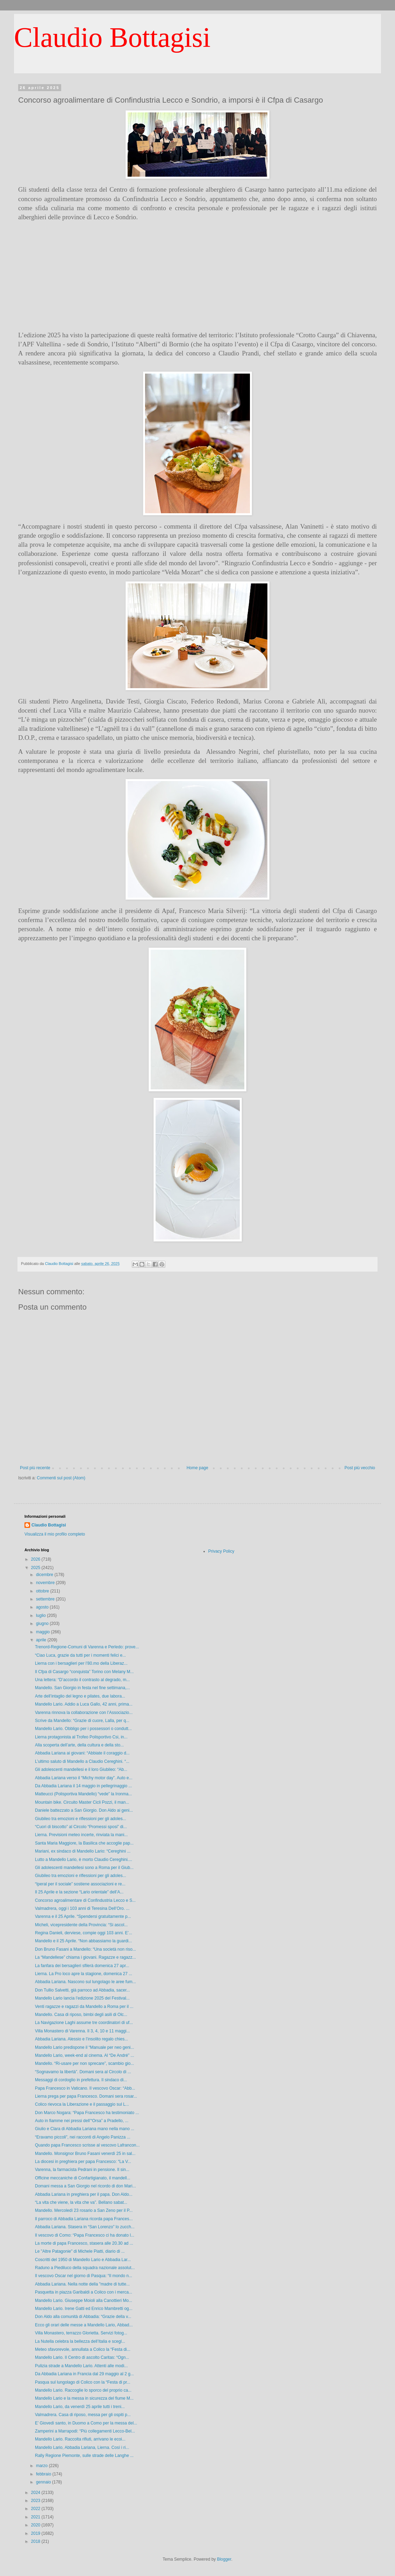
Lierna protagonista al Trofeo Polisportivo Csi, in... (81, 1737)
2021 (36, 2517)
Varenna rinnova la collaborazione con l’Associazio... (83, 1712)
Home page (197, 1467)
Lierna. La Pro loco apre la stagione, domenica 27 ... (83, 1973)
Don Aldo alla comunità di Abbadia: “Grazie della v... (83, 2316)
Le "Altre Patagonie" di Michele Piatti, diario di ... (80, 2251)
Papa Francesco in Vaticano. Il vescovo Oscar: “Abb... (85, 2088)
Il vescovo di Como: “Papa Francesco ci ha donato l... (84, 2235)
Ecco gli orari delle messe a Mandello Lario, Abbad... (84, 2325)
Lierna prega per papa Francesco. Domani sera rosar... (86, 2096)
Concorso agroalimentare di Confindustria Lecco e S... (85, 1900)
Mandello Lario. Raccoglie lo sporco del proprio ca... (83, 2390)
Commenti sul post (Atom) (61, 1477)
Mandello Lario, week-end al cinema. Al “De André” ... (84, 2055)
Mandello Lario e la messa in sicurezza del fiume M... (84, 2398)
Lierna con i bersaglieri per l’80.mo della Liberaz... (81, 1663)
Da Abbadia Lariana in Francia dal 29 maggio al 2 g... (84, 2373)
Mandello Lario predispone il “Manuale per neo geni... (84, 2047)
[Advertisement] (197, 276)
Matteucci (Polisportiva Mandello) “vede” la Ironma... (83, 1793)
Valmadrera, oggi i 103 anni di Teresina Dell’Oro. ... (82, 1908)
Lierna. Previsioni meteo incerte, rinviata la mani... (81, 1834)
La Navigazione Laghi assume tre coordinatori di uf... (84, 2022)
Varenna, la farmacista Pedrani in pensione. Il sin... (82, 2169)
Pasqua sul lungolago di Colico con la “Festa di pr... (82, 2382)
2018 (36, 2541)
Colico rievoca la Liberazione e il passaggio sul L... (82, 2104)
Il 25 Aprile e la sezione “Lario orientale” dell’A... (79, 1892)
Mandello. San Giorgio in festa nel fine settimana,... (82, 1687)
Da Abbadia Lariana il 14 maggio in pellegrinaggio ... (83, 1785)
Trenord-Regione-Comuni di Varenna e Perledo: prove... (87, 1646)
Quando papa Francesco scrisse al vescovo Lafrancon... (87, 2145)
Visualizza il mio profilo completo (54, 1534)
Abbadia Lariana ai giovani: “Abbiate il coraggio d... (82, 1753)
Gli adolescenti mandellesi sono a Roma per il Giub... (84, 1867)
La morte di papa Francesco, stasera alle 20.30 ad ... (84, 2243)
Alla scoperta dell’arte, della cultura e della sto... (79, 1745)
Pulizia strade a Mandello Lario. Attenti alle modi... (81, 2365)
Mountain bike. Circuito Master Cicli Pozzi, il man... (82, 1802)
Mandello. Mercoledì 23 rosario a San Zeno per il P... (83, 2210)
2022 (36, 2508)
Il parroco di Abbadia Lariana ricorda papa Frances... (84, 2218)
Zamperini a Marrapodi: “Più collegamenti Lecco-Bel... (85, 2431)
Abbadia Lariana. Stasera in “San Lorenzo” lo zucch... (85, 2226)
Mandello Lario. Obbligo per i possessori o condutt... (83, 1728)
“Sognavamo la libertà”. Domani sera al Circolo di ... (83, 2071)
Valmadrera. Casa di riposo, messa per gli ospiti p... (83, 2414)
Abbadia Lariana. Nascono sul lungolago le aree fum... (85, 1981)
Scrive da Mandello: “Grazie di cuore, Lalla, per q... (82, 1720)
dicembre (45, 1574)
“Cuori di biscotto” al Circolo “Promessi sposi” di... (81, 1826)
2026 (36, 1559)
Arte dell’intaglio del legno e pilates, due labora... (80, 1696)
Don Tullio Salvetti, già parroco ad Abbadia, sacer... (82, 1990)
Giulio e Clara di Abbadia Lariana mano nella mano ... (84, 2128)
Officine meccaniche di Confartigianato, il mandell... (82, 2178)
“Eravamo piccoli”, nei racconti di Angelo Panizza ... (82, 2137)
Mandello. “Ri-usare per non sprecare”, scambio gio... (84, 2063)
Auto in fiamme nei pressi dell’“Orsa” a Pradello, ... (81, 2120)
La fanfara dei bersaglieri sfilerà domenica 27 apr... (82, 1965)
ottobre (43, 1591)
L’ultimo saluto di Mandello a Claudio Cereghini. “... (82, 1761)
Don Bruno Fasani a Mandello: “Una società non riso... (85, 1949)
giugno (43, 1623)
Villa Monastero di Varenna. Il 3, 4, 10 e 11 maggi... (82, 2031)
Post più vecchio (360, 1467)
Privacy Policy (221, 1551)
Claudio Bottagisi (112, 37)
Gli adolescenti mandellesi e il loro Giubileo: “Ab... (81, 1769)
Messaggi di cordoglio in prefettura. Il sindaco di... (81, 2079)
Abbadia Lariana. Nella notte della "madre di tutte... (82, 2284)
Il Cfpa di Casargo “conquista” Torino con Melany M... (84, 1671)
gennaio (44, 2482)
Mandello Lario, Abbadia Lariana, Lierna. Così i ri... (82, 2447)
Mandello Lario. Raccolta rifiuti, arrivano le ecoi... (80, 2439)
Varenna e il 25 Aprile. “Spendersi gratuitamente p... (83, 1916)
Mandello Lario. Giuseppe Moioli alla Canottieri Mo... (83, 2300)
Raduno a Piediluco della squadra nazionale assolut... (85, 2267)
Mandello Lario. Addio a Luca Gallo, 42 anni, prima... (83, 1704)
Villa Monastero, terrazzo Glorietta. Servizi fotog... (81, 2333)
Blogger (224, 2559)
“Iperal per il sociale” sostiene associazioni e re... (80, 1884)
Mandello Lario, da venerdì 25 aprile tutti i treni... (80, 2406)
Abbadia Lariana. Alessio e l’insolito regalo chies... (81, 2039)
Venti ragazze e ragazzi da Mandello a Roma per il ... (84, 2006)
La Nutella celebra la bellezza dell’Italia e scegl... (80, 2341)
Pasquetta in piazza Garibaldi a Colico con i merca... (83, 2292)
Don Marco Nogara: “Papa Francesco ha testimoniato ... (87, 2112)
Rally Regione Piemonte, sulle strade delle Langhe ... (84, 2455)
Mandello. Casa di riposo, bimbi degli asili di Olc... (81, 2014)
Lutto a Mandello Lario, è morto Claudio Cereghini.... (83, 1859)
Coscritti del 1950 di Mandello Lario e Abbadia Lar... (83, 2259)
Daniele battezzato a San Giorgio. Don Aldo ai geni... (84, 1810)
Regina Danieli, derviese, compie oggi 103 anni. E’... (83, 1932)
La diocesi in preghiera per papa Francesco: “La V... (83, 2161)
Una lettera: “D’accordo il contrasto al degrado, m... (82, 1679)
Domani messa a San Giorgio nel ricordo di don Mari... (85, 2186)
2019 (36, 2533)
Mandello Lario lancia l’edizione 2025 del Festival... (82, 1998)
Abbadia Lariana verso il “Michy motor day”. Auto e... (83, 1777)
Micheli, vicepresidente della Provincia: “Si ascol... (81, 1924)
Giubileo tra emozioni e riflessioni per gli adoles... (80, 1818)
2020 (36, 2525)
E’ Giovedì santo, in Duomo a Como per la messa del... (86, 2423)
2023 (36, 2500)
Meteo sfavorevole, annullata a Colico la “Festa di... (82, 2349)
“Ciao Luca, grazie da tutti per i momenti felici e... (80, 1655)
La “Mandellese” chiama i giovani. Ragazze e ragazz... (85, 1957)
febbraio (44, 2474)
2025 (36, 1567)
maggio (43, 1631)
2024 (36, 2492)
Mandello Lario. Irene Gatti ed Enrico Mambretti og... (83, 2308)
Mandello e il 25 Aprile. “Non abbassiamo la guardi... (83, 1940)
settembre (46, 1599)
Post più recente (35, 1467)
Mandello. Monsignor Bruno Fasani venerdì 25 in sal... (85, 2153)
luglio (41, 1615)
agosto (43, 1607)
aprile (42, 1639)
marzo (42, 2465)
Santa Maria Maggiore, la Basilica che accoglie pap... (84, 1843)
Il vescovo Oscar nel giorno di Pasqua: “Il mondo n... (83, 2275)
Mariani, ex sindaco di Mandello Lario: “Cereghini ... (82, 1851)
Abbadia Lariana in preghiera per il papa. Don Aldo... (83, 2194)
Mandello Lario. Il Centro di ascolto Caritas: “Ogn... (82, 2357)
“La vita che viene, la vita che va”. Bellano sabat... (81, 2202)
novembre (46, 1582)
